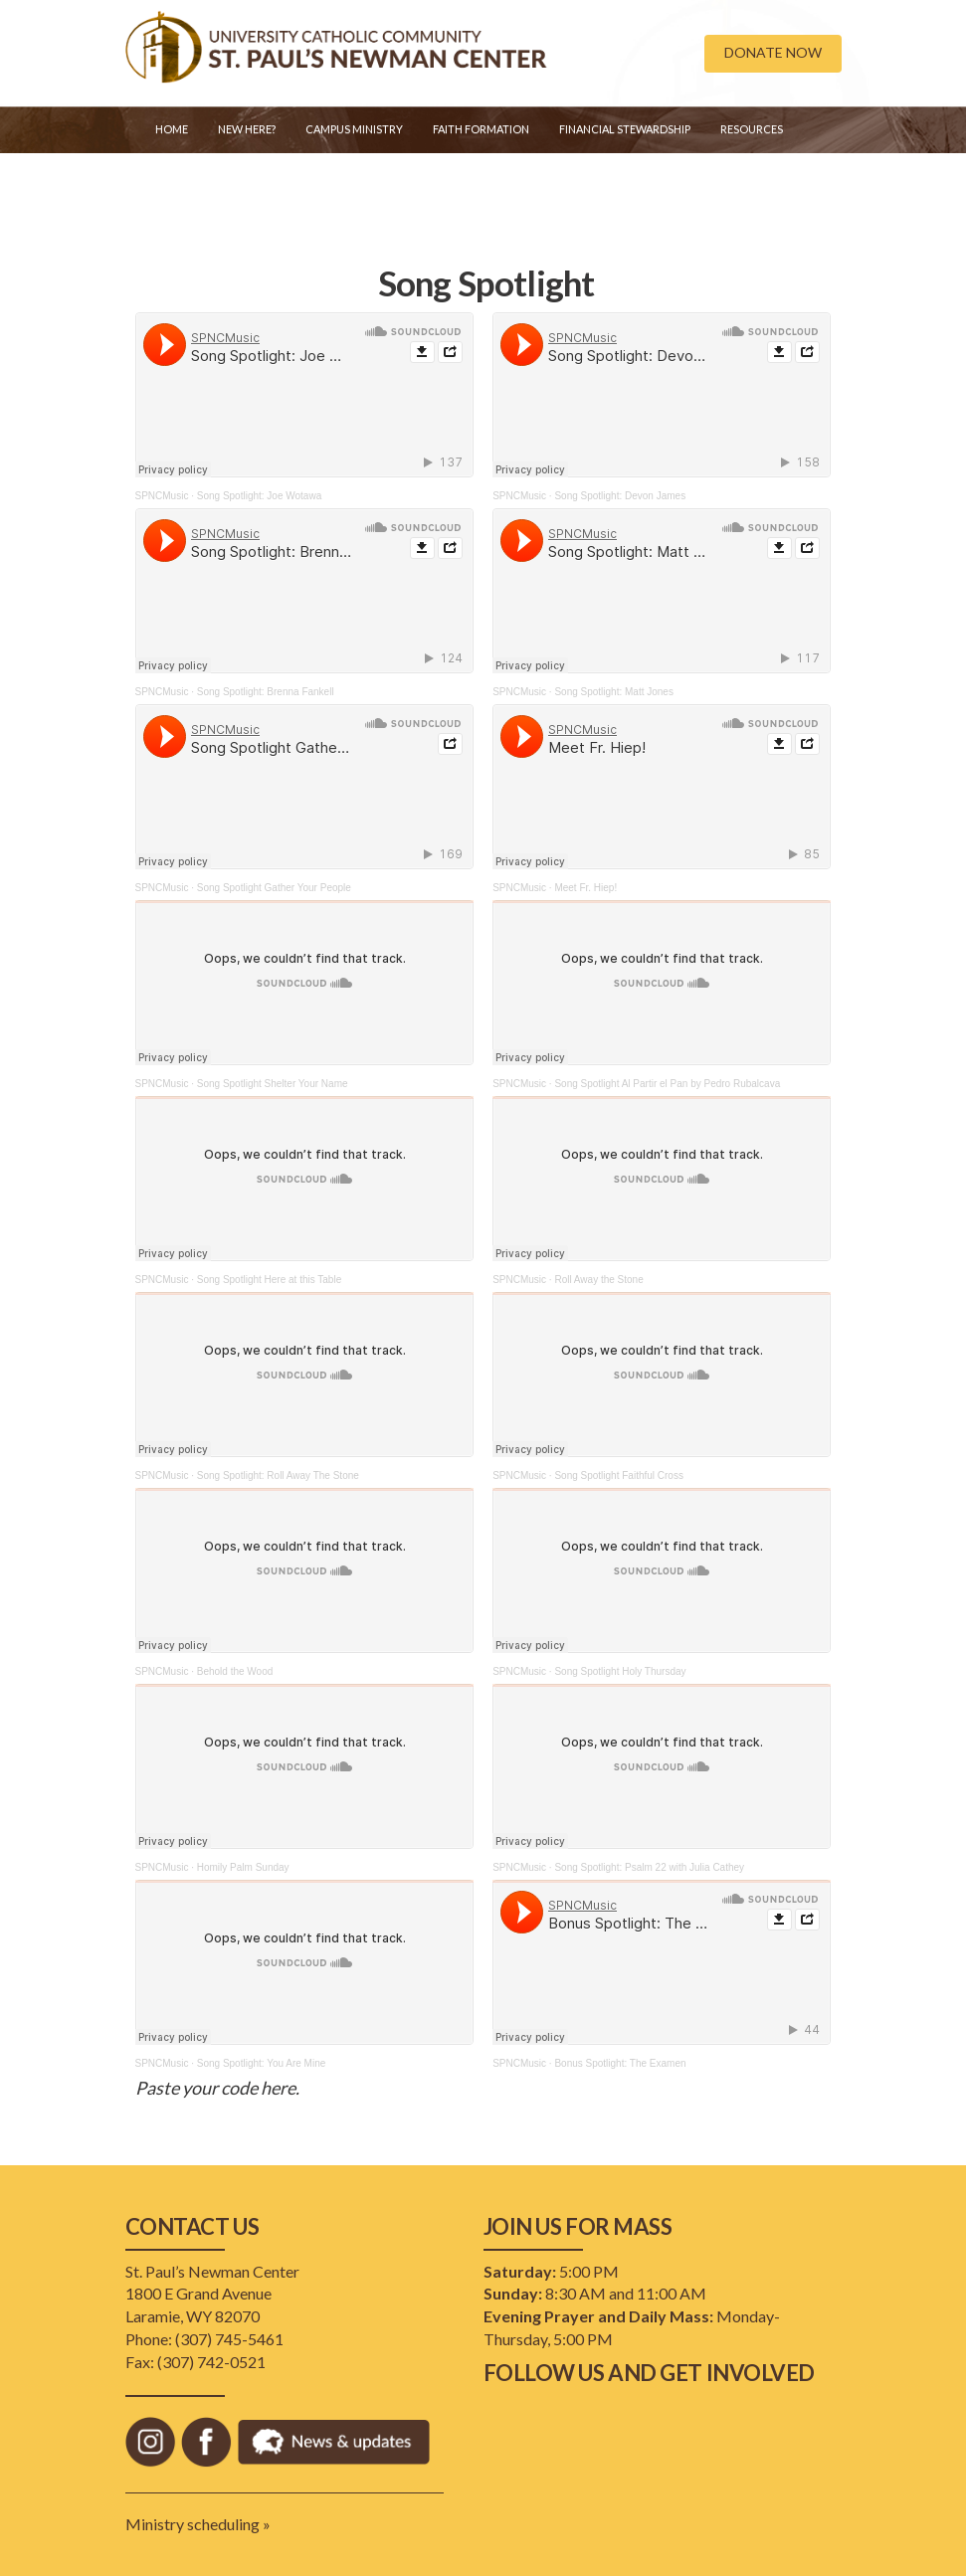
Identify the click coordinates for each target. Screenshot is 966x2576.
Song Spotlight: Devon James (619, 495)
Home (171, 128)
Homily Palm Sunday (243, 1867)
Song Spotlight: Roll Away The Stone (278, 1475)
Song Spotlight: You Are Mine (261, 2063)
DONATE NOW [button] (773, 52)
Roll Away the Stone (598, 1279)
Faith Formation (481, 128)
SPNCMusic (162, 495)
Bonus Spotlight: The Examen (619, 2063)
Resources (751, 128)
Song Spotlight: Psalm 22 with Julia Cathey (649, 1867)
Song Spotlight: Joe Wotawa (259, 495)
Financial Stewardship (624, 128)
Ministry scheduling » (198, 2523)
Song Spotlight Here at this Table (269, 1279)
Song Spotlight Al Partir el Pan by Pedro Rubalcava (667, 1083)
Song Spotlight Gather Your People (274, 887)
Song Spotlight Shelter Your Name (272, 1083)
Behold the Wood (235, 1671)
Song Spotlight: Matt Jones (614, 691)
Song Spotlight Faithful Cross (618, 1475)
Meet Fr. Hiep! (585, 887)
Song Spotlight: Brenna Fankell (265, 691)
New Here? (247, 128)
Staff (170, 178)
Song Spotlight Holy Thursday (619, 1671)
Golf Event (249, 178)
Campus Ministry (354, 128)
